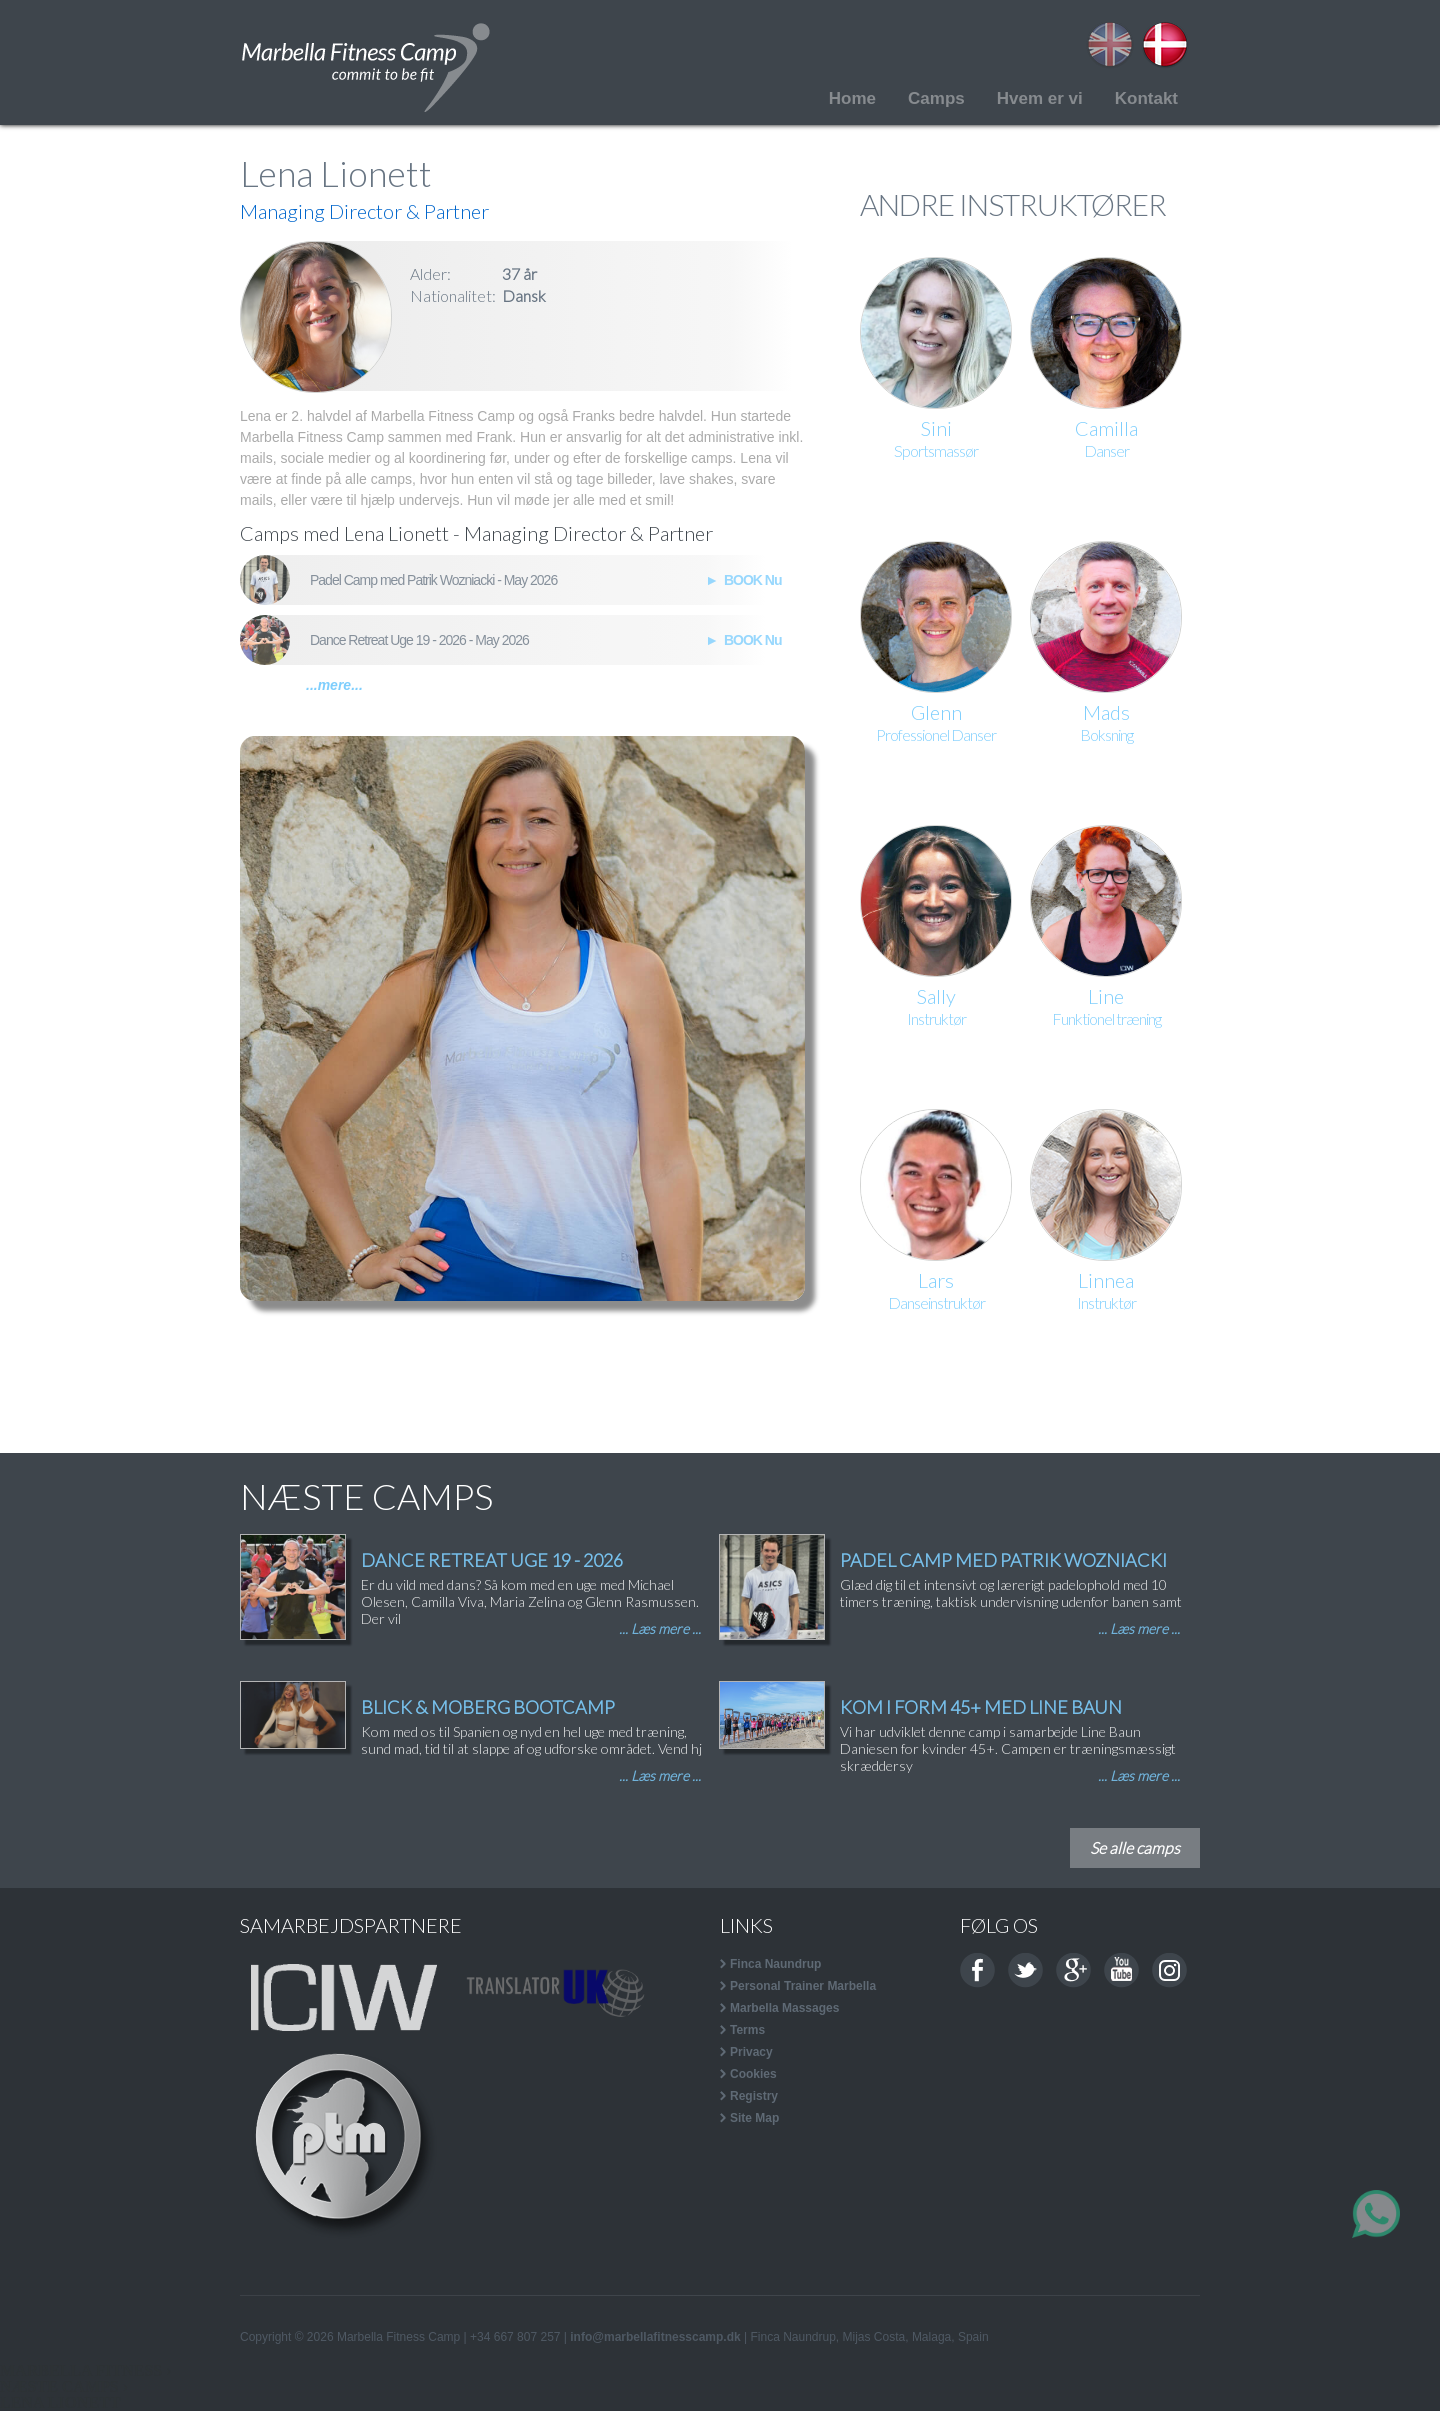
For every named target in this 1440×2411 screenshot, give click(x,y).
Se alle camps (1135, 1847)
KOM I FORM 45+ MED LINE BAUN (981, 1707)
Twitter (1025, 1970)
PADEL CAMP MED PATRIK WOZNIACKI (1003, 1560)
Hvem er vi (1040, 98)
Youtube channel (1121, 1970)
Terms (747, 2030)
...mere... (334, 685)
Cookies (753, 2074)
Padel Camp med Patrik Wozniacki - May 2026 (433, 580)
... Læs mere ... (660, 1628)
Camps (936, 98)
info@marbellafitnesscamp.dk (655, 2337)
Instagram (1169, 1970)
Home (852, 98)
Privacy (751, 2052)
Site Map (754, 2118)
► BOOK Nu (741, 580)
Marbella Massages (784, 2008)
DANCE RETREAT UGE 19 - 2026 (492, 1560)
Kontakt (1146, 98)
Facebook (977, 1970)
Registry (754, 2096)
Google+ (1073, 1970)
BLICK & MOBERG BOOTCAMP (488, 1707)
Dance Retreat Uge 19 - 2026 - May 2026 (419, 640)
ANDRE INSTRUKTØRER (1013, 204)
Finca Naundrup (775, 1964)
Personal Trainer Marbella (803, 1986)
